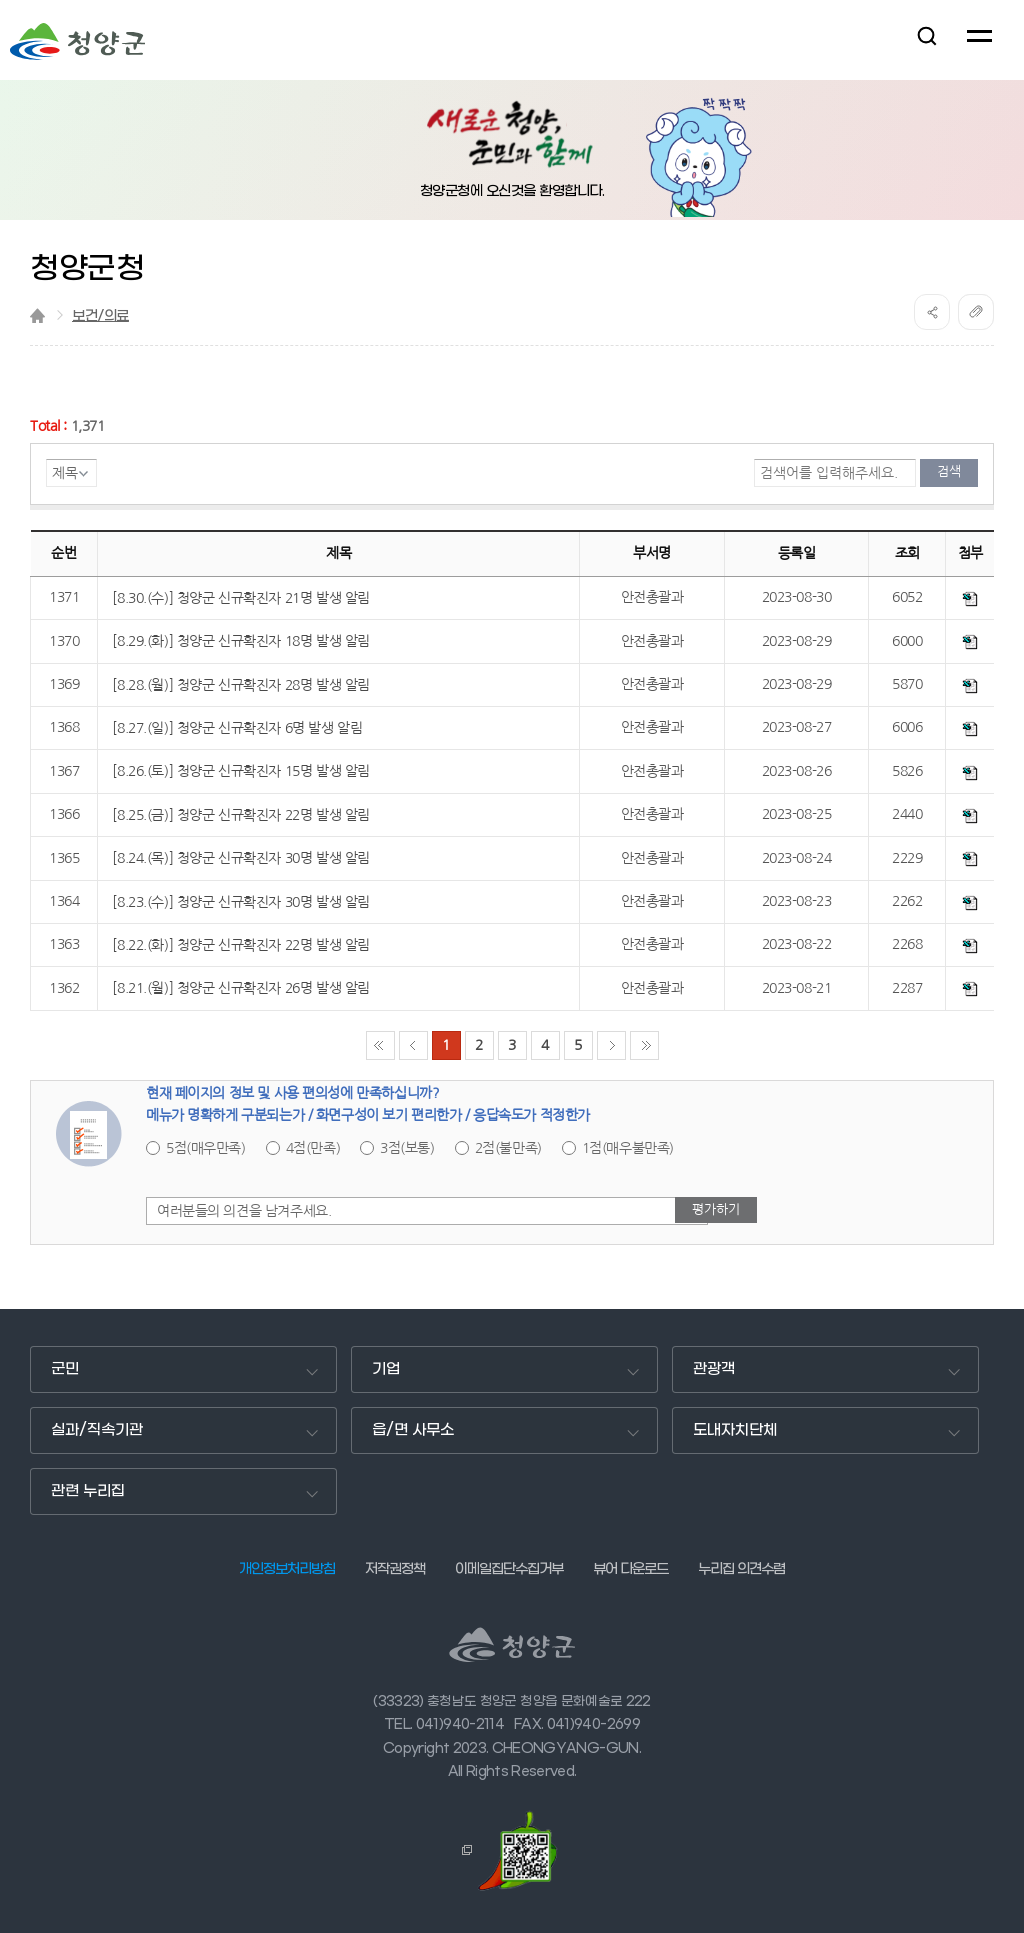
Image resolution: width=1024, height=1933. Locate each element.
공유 (932, 312)
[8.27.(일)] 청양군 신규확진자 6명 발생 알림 (237, 728)
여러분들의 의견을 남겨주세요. (244, 1211)
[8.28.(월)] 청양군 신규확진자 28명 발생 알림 (240, 685)
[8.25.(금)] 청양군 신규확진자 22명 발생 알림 (240, 815)
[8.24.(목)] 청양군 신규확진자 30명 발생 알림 (240, 858)
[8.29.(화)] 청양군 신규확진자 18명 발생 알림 (240, 641)
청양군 (77, 41)
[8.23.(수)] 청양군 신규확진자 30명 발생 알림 (240, 902)
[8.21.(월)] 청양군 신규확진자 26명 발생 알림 (240, 988)
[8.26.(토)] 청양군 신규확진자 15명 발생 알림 (240, 771)
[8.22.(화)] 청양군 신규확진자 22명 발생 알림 (240, 945)
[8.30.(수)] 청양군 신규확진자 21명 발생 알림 (240, 598)
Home (37, 315)
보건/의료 (100, 316)
